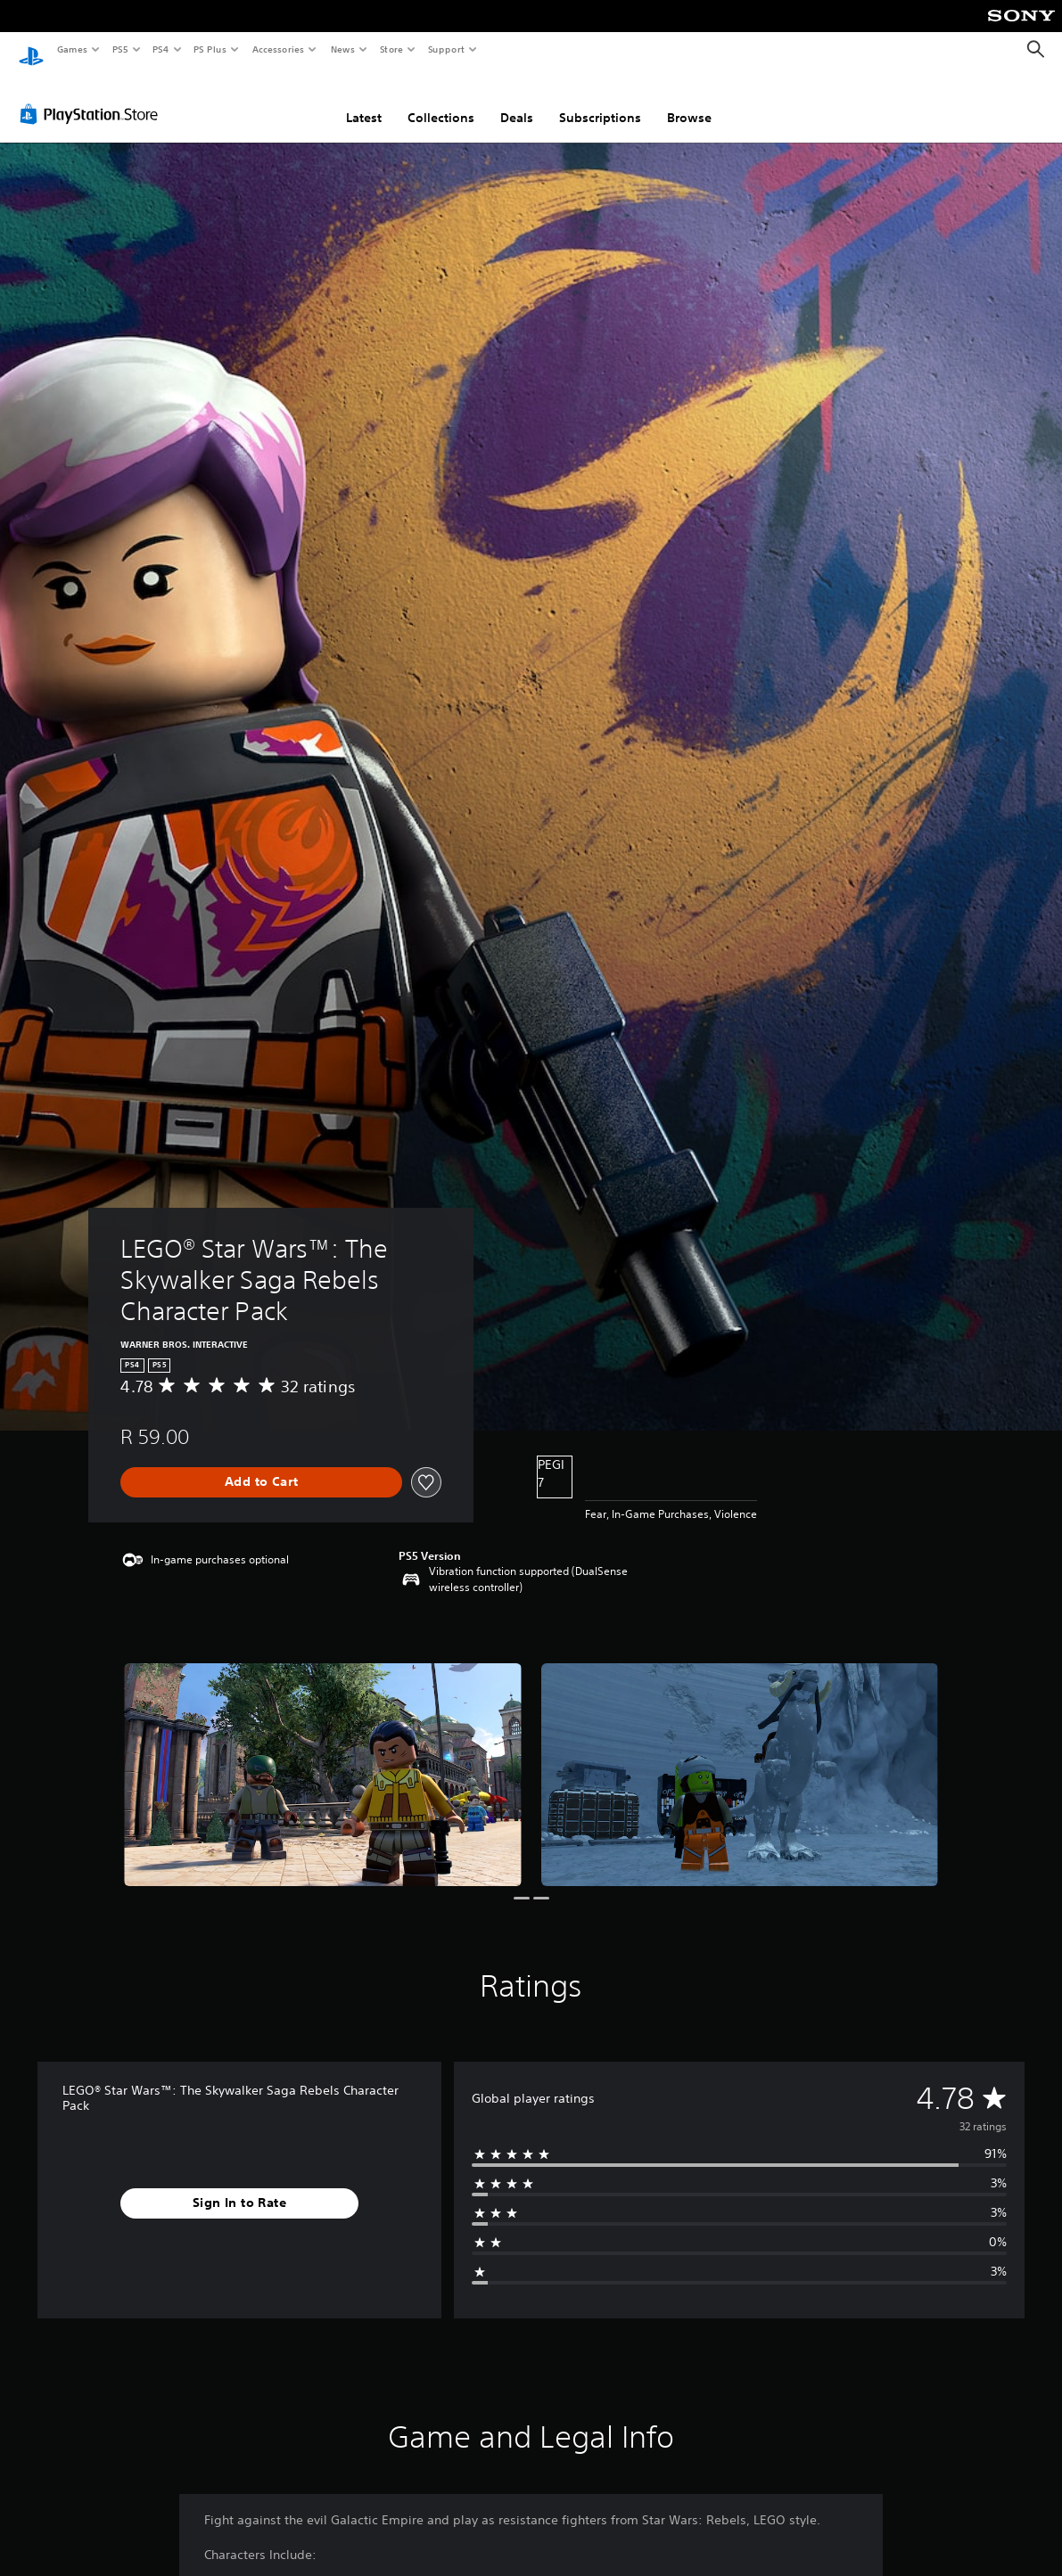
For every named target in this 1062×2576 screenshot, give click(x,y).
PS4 (160, 49)
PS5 (119, 49)
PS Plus (210, 49)
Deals (516, 101)
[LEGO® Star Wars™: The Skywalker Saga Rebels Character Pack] (322, 1757)
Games (71, 49)
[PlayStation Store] (92, 97)
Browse (689, 101)
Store (391, 49)
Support (445, 49)
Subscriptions (600, 101)
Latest (364, 101)
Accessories (277, 49)
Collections (441, 101)
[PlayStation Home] (31, 50)
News (343, 49)
